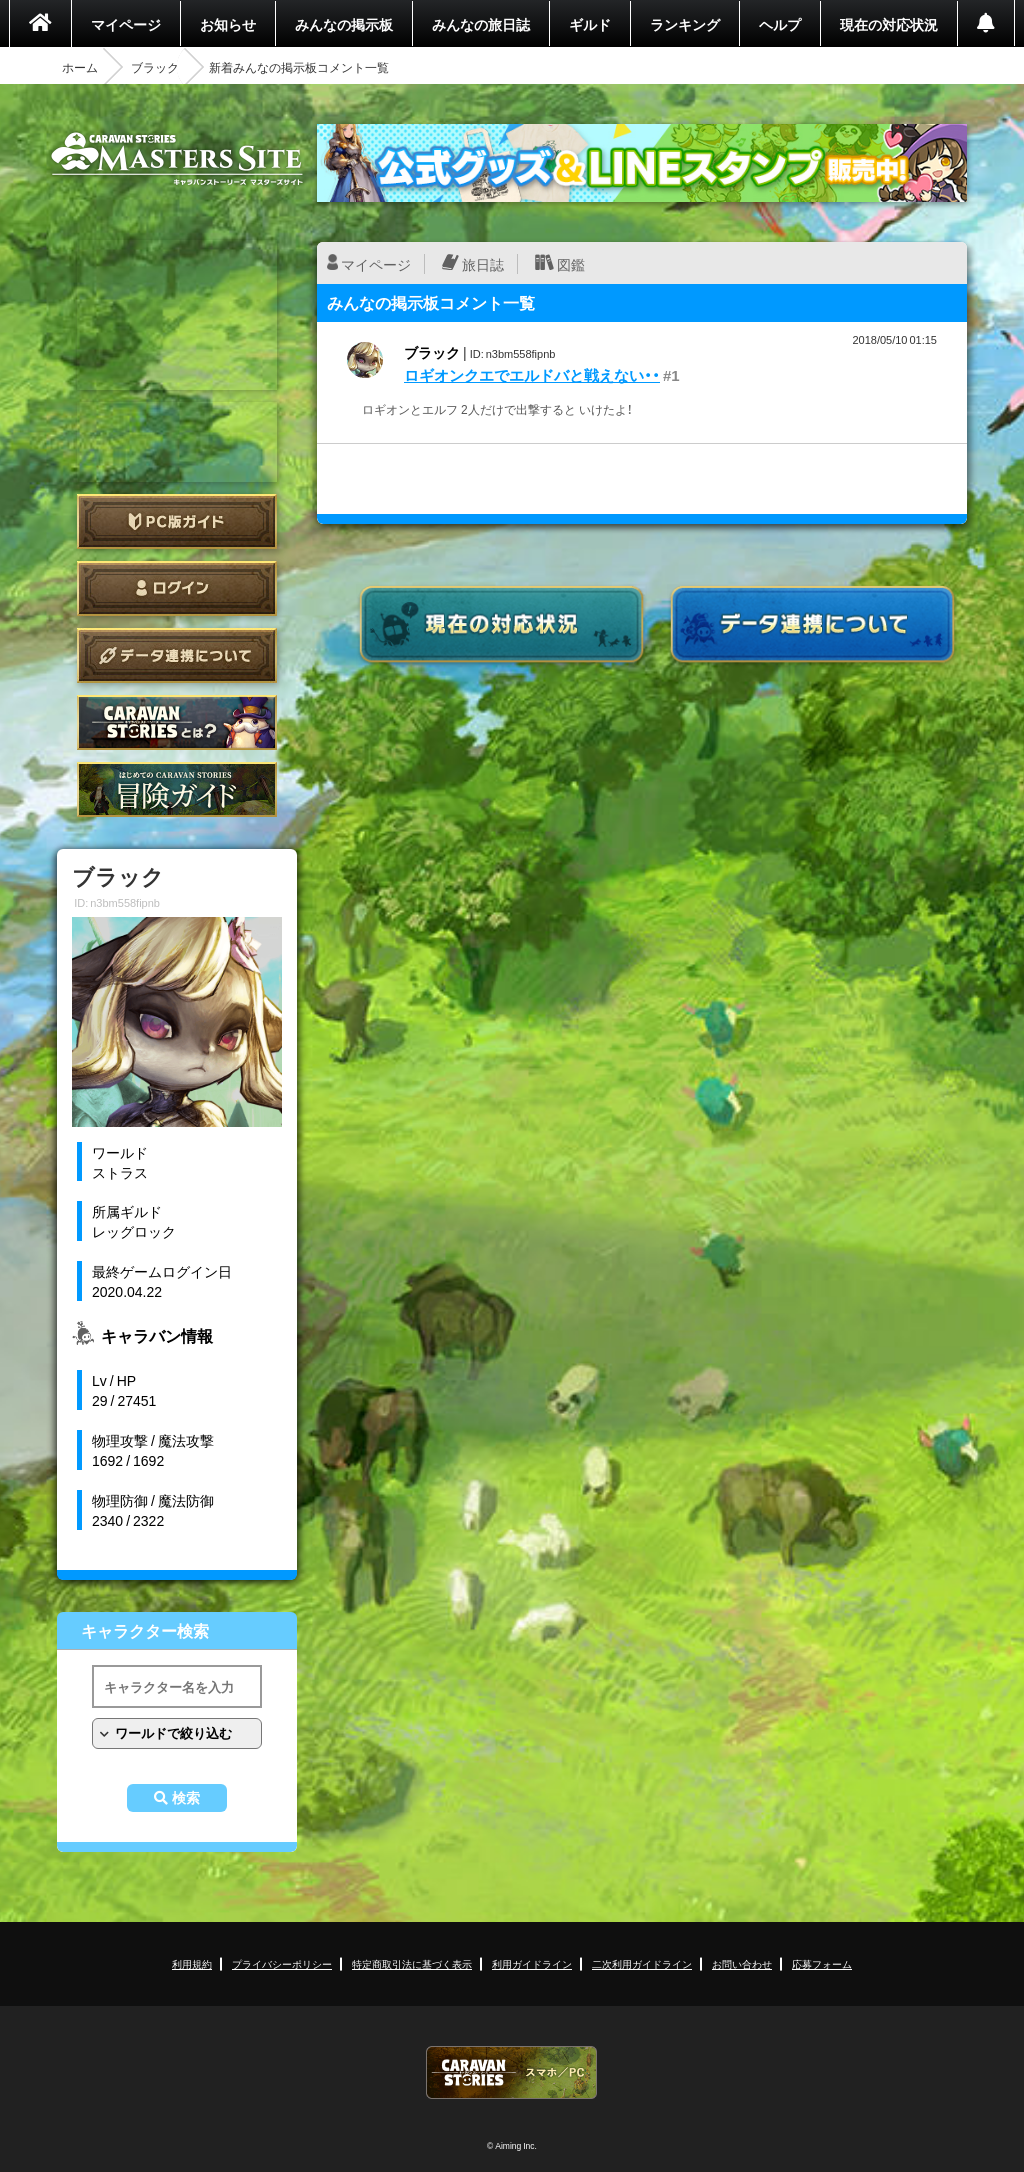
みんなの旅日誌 (481, 24)
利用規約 (192, 1963)
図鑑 (571, 264)
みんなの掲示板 (344, 24)
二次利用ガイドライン (642, 1963)
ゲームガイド (177, 789)
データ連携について (177, 655)
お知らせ (228, 24)
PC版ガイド (177, 521)
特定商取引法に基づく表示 (412, 1963)
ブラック (155, 67)
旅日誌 (483, 264)
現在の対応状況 (889, 24)
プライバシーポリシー (282, 1963)
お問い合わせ (742, 1963)
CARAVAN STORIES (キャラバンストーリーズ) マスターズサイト (177, 159)
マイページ (126, 24)
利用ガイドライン (532, 1963)
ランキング (685, 24)
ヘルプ (780, 24)
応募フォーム (822, 1963)
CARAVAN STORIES (512, 2072)
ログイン (177, 588)
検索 (186, 1798)
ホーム (80, 67)
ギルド (590, 24)
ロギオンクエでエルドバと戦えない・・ (532, 375)
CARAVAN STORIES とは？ (177, 722)
